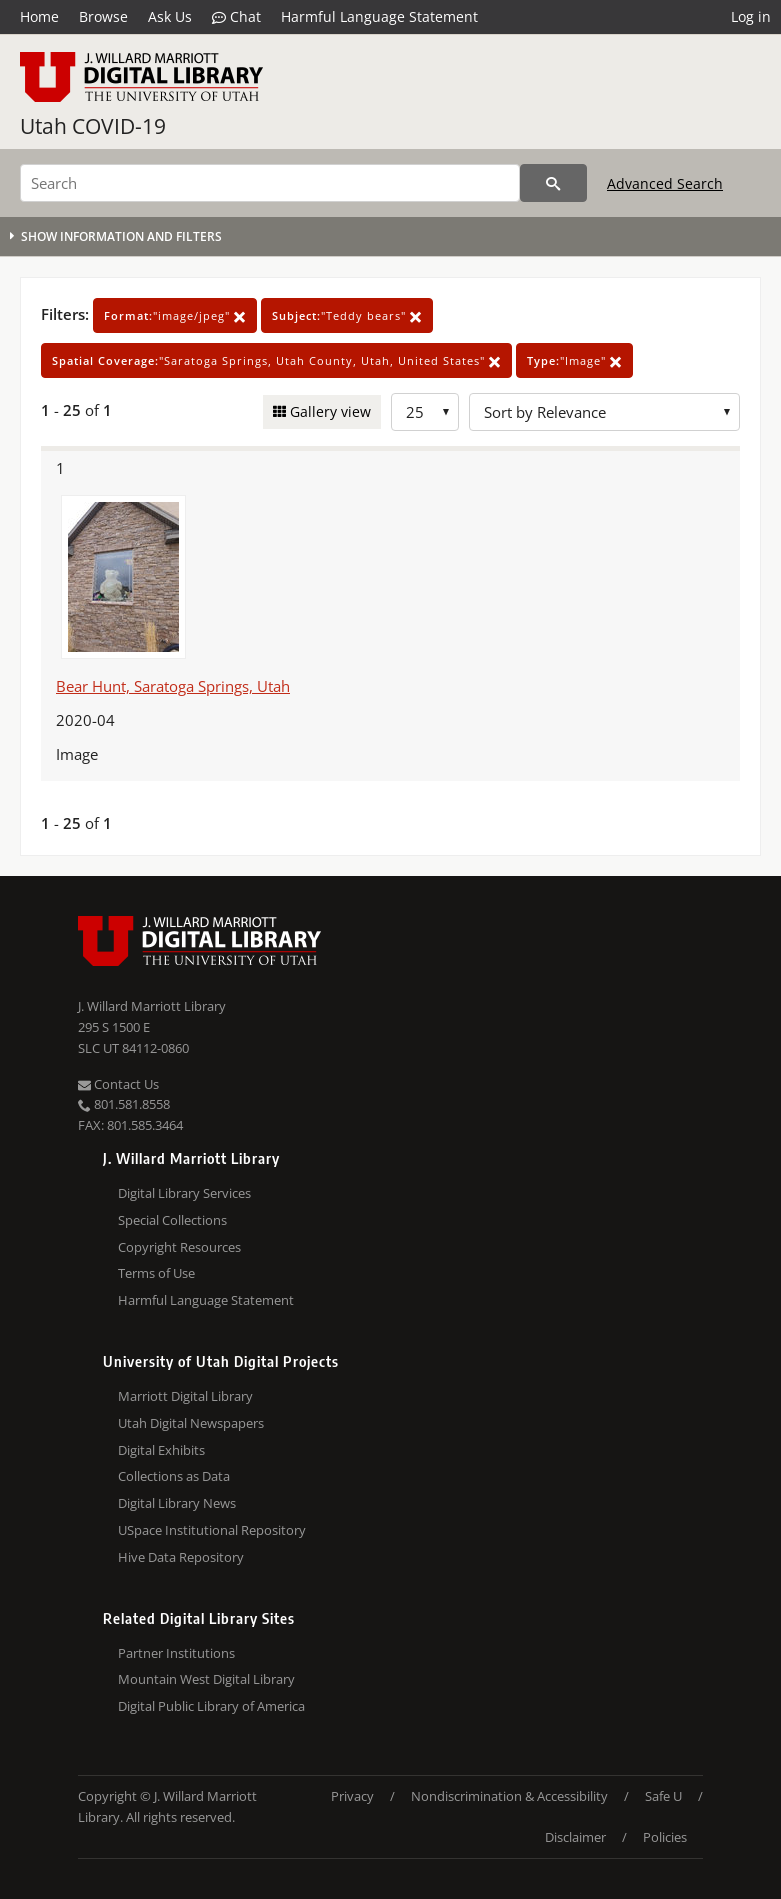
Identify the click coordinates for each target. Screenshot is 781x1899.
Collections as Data (174, 1476)
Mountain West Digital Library (206, 1679)
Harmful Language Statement (379, 16)
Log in (751, 16)
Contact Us (118, 1084)
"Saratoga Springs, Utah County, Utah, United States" (276, 360)
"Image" (574, 360)
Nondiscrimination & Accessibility (509, 1796)
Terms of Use (156, 1273)
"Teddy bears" (347, 315)
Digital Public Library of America (211, 1706)
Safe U (663, 1796)
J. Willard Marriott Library (152, 1006)
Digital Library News (177, 1503)
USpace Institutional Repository (212, 1530)
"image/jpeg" (175, 315)
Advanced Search (665, 183)
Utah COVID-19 (93, 126)
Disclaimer (575, 1837)
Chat (236, 17)
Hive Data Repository (181, 1557)
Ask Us (170, 16)
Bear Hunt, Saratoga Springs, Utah (173, 686)
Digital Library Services (184, 1193)
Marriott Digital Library (185, 1396)
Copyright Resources (179, 1247)
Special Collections (172, 1220)
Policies (665, 1837)
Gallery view (328, 411)
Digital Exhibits (161, 1450)
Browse (103, 16)
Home (39, 16)
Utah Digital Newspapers (191, 1423)
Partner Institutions (176, 1653)
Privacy (352, 1796)
